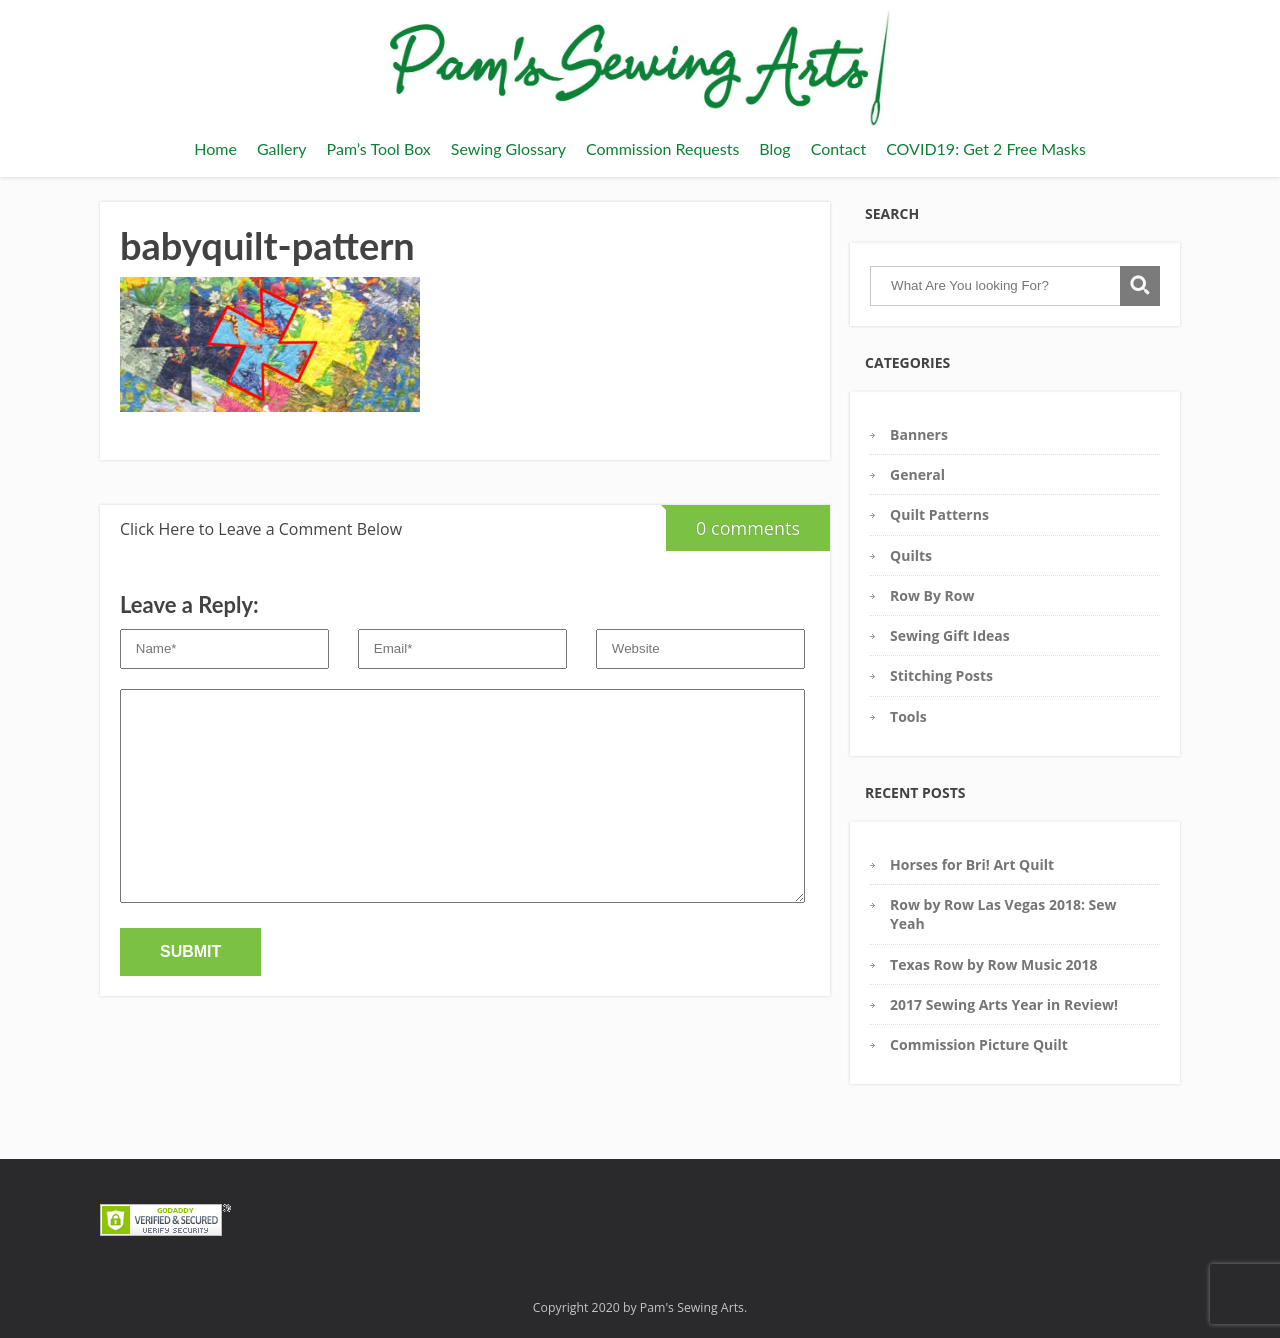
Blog (774, 148)
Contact (838, 148)
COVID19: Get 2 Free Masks (986, 148)
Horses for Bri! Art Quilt (972, 864)
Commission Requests (662, 148)
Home (215, 148)
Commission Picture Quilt (979, 1044)
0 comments (733, 522)
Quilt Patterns (939, 514)
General (917, 474)
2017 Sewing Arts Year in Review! (1004, 1004)
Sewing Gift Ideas (950, 635)
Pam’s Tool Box (379, 148)
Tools (908, 716)
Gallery (282, 148)
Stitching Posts (941, 675)
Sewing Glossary (508, 148)
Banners (919, 434)
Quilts (911, 555)
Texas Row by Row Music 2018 (994, 964)
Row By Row (932, 595)
